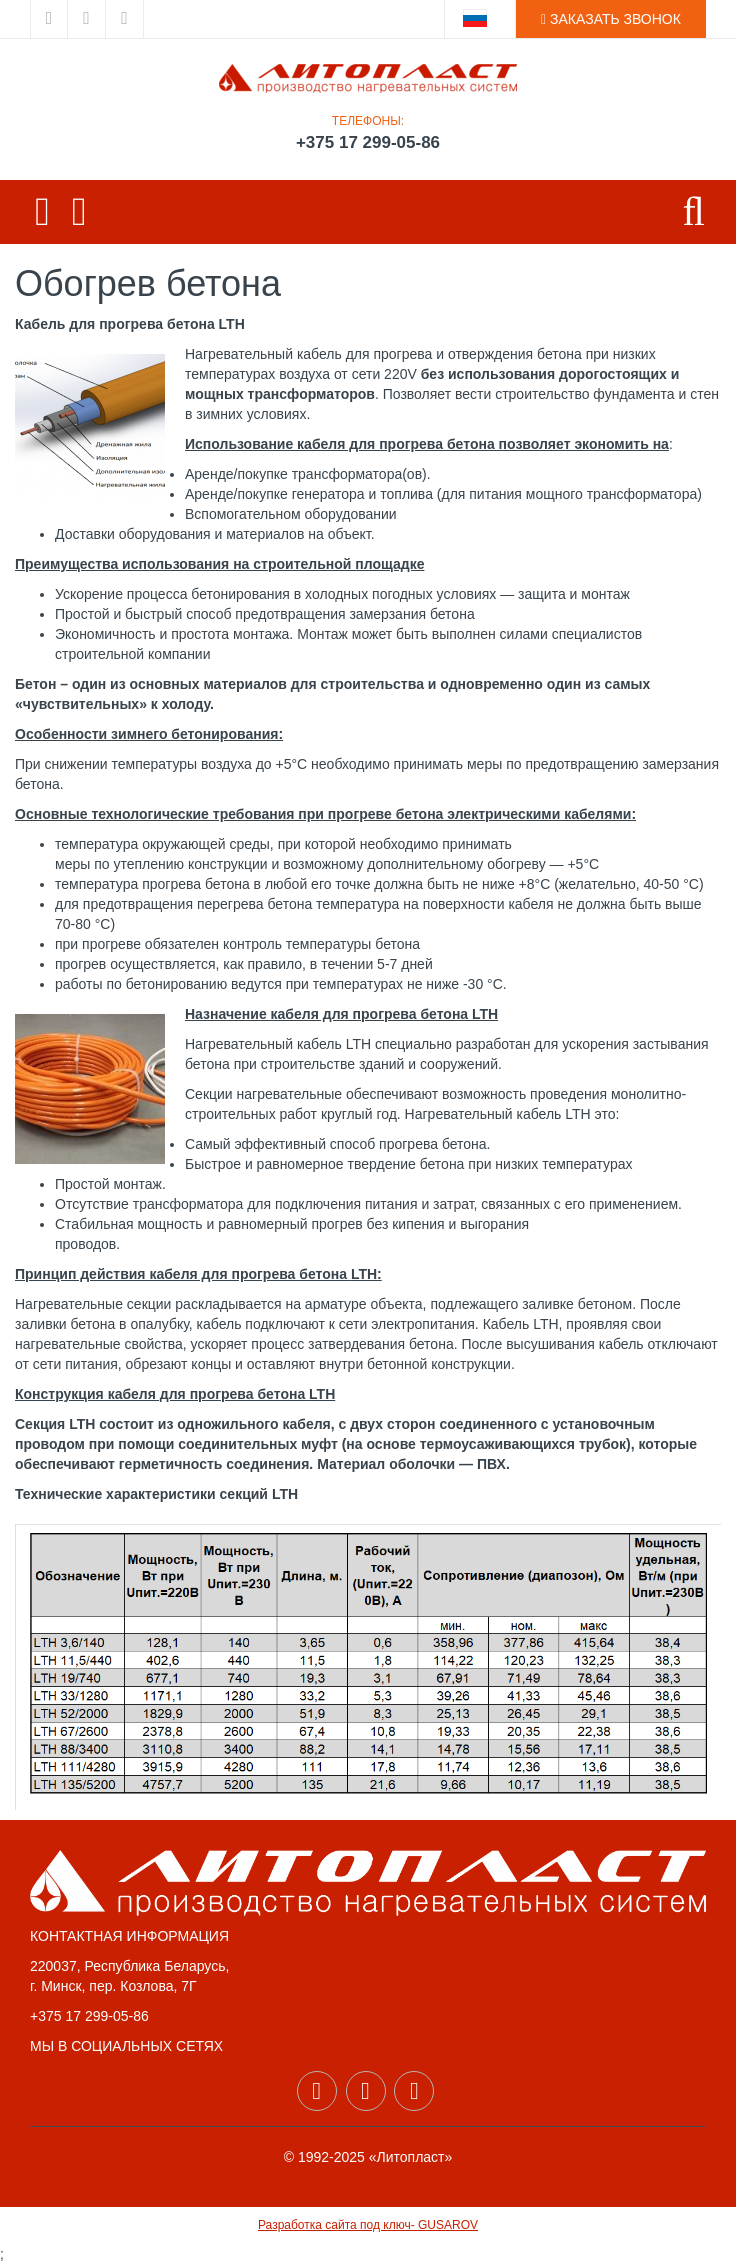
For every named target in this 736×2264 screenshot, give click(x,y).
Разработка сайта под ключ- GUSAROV (368, 2225)
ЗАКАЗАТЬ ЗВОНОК (611, 19)
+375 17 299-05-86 (368, 142)
